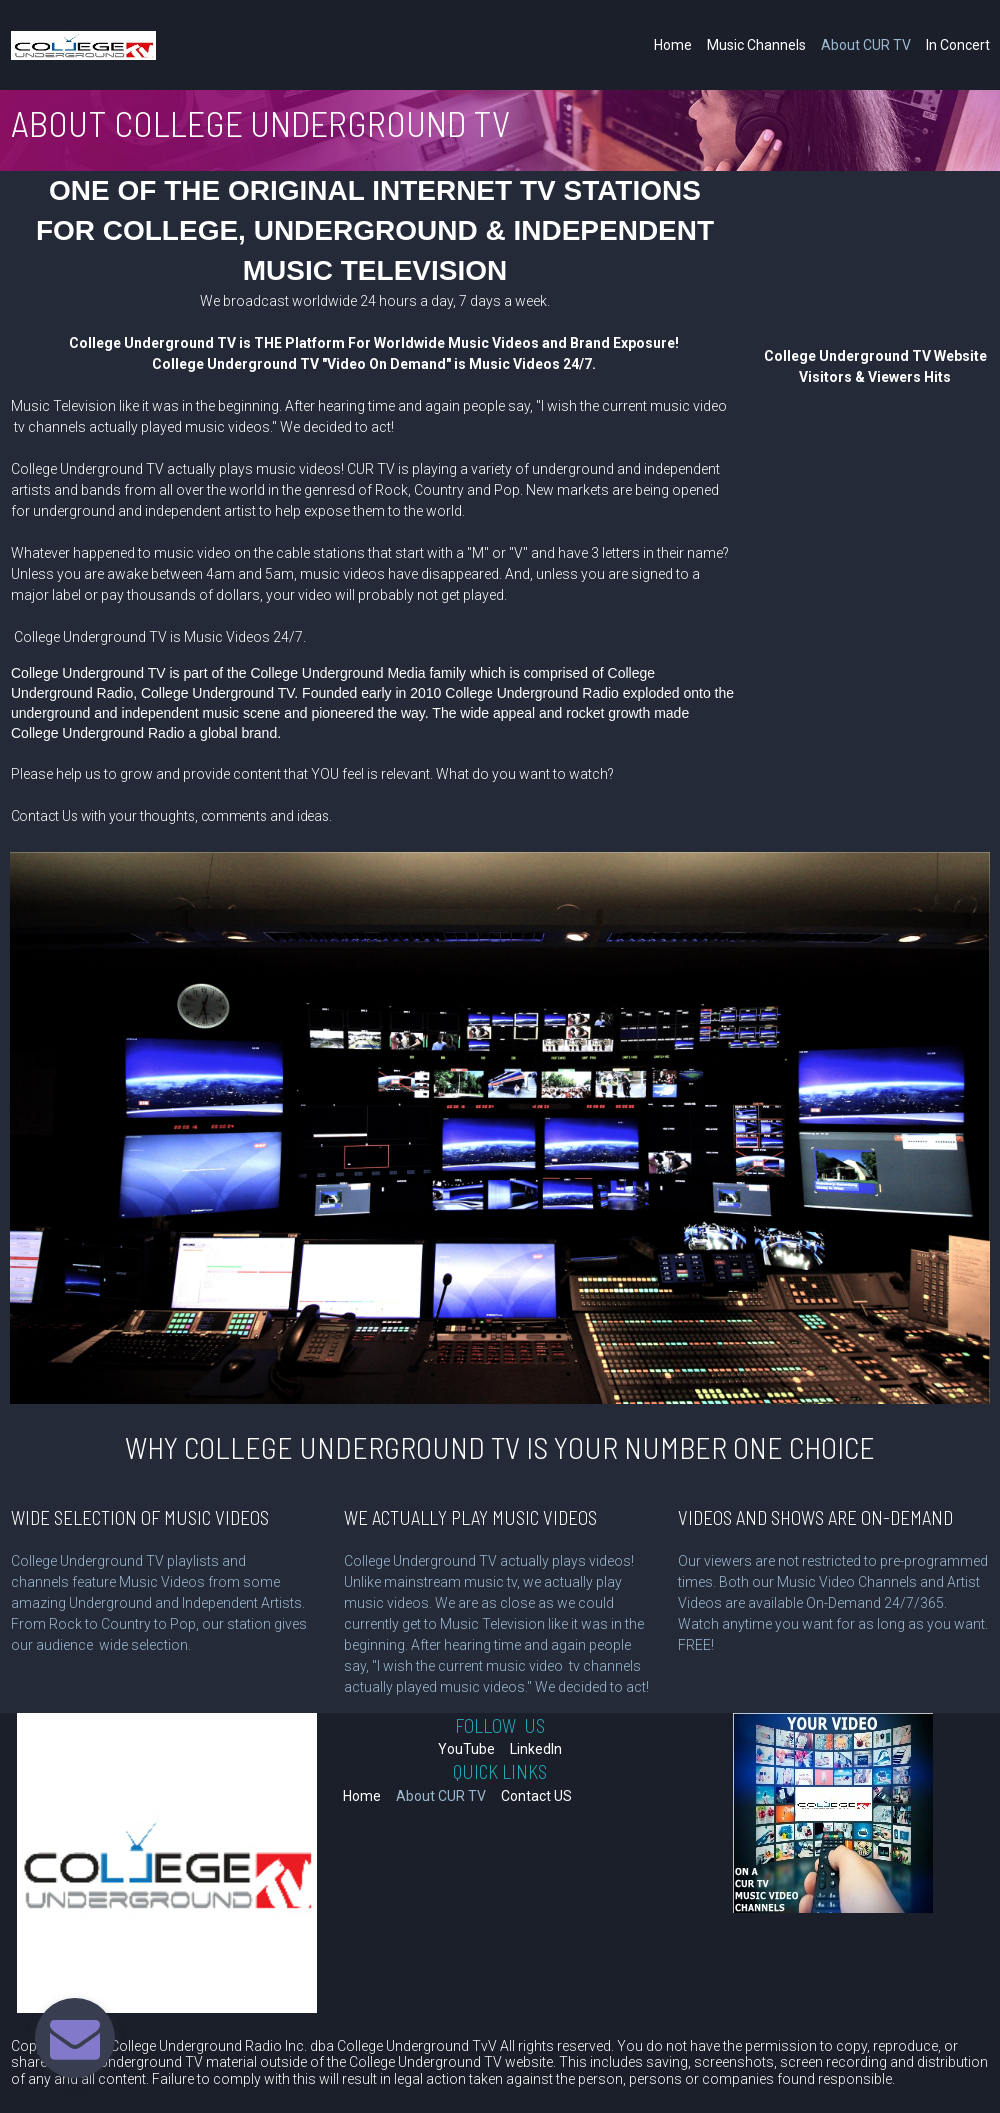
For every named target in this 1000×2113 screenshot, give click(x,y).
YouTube (466, 1749)
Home (673, 45)
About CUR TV (866, 45)
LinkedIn (536, 1749)
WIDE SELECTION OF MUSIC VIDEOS (140, 1517)
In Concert (958, 45)
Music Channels (756, 45)
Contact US (536, 1796)
